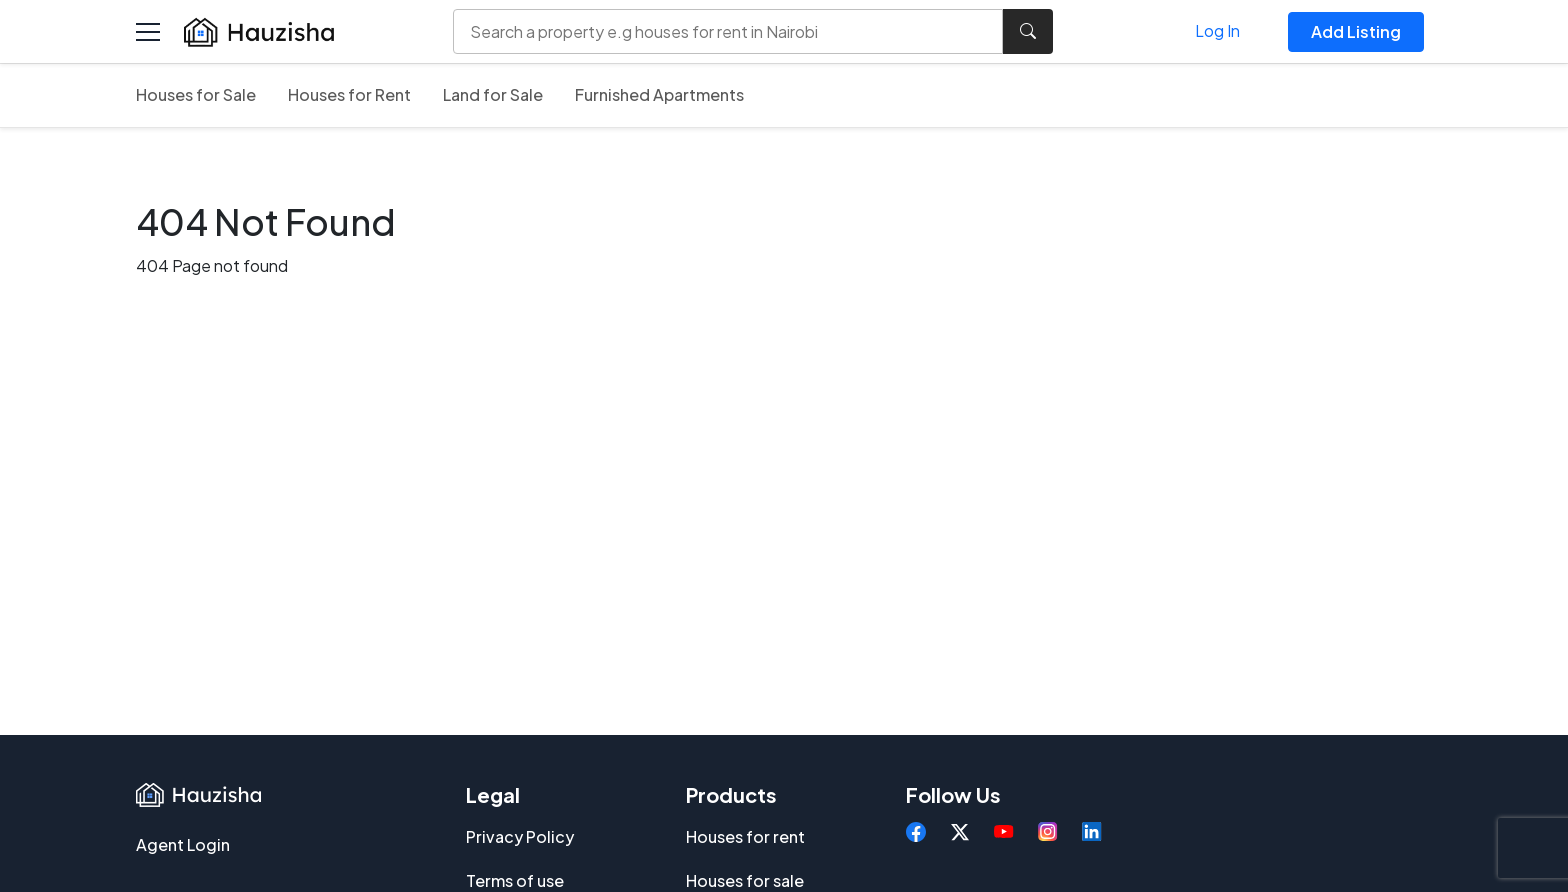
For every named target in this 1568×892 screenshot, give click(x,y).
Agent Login (183, 844)
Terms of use (515, 880)
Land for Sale (493, 94)
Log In (1217, 30)
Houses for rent (745, 836)
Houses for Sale (196, 94)
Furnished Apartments (659, 94)
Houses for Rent (349, 94)
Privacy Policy (520, 836)
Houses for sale (745, 880)
